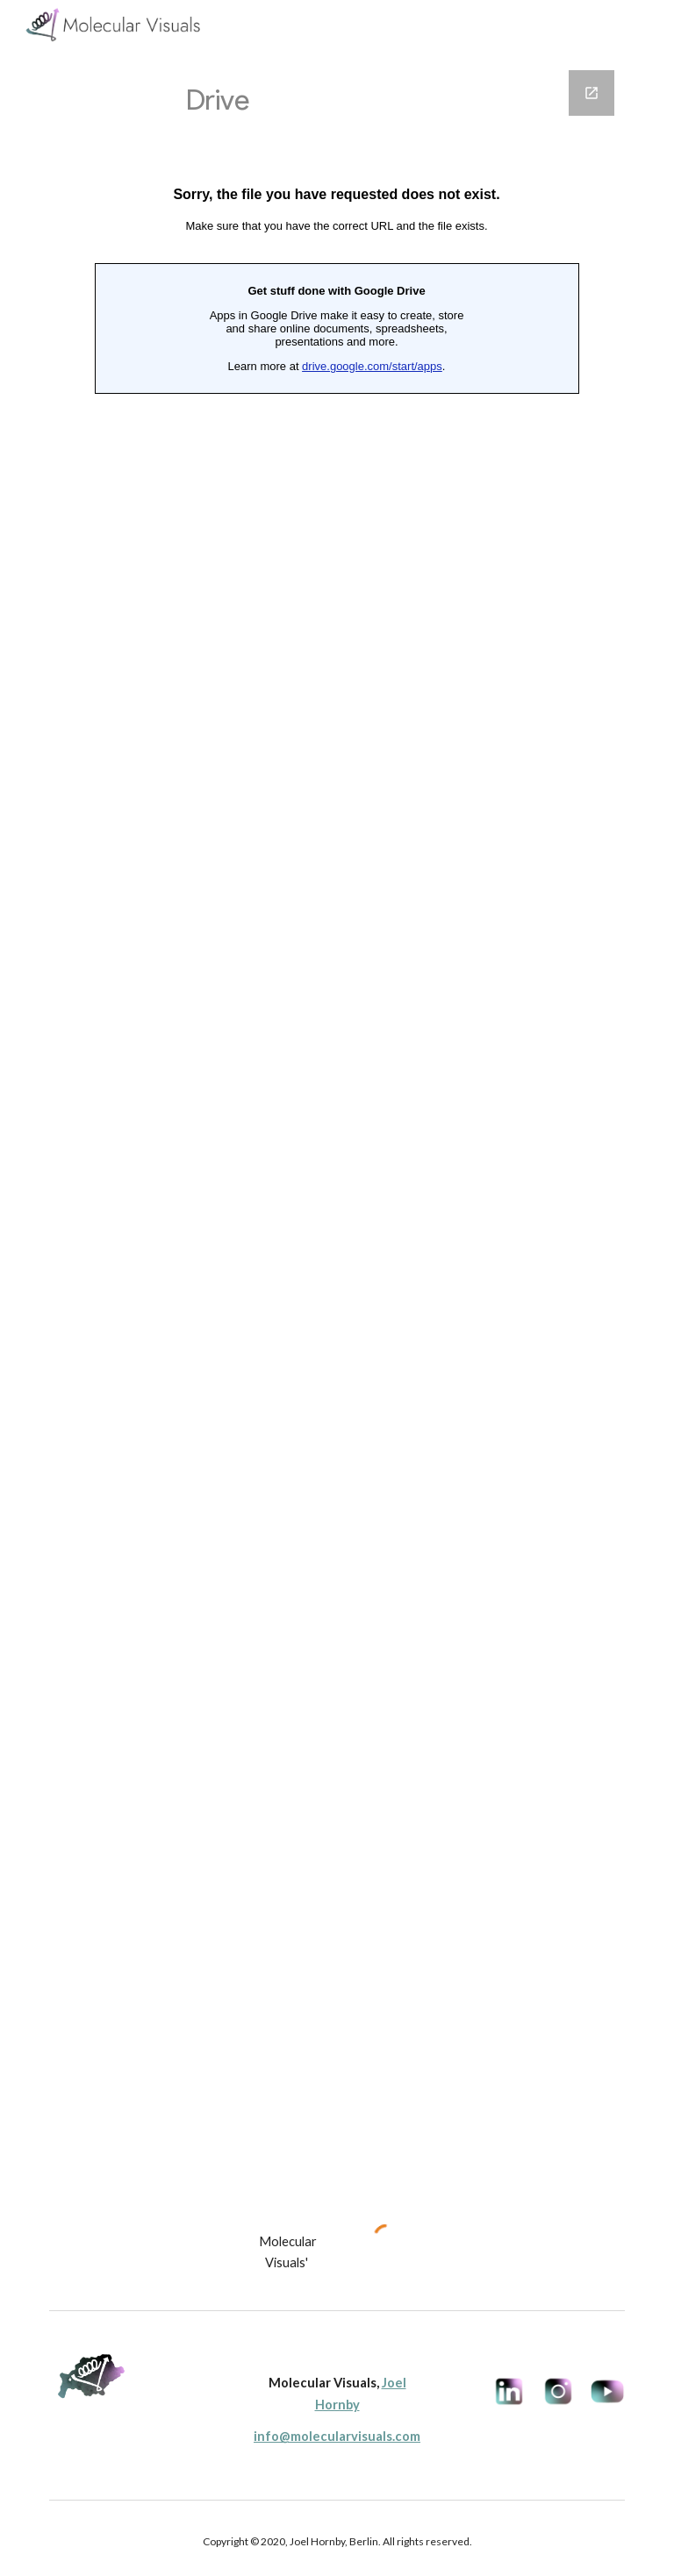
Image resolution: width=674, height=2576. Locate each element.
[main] (287, 2252)
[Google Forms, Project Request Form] (336, 1126)
